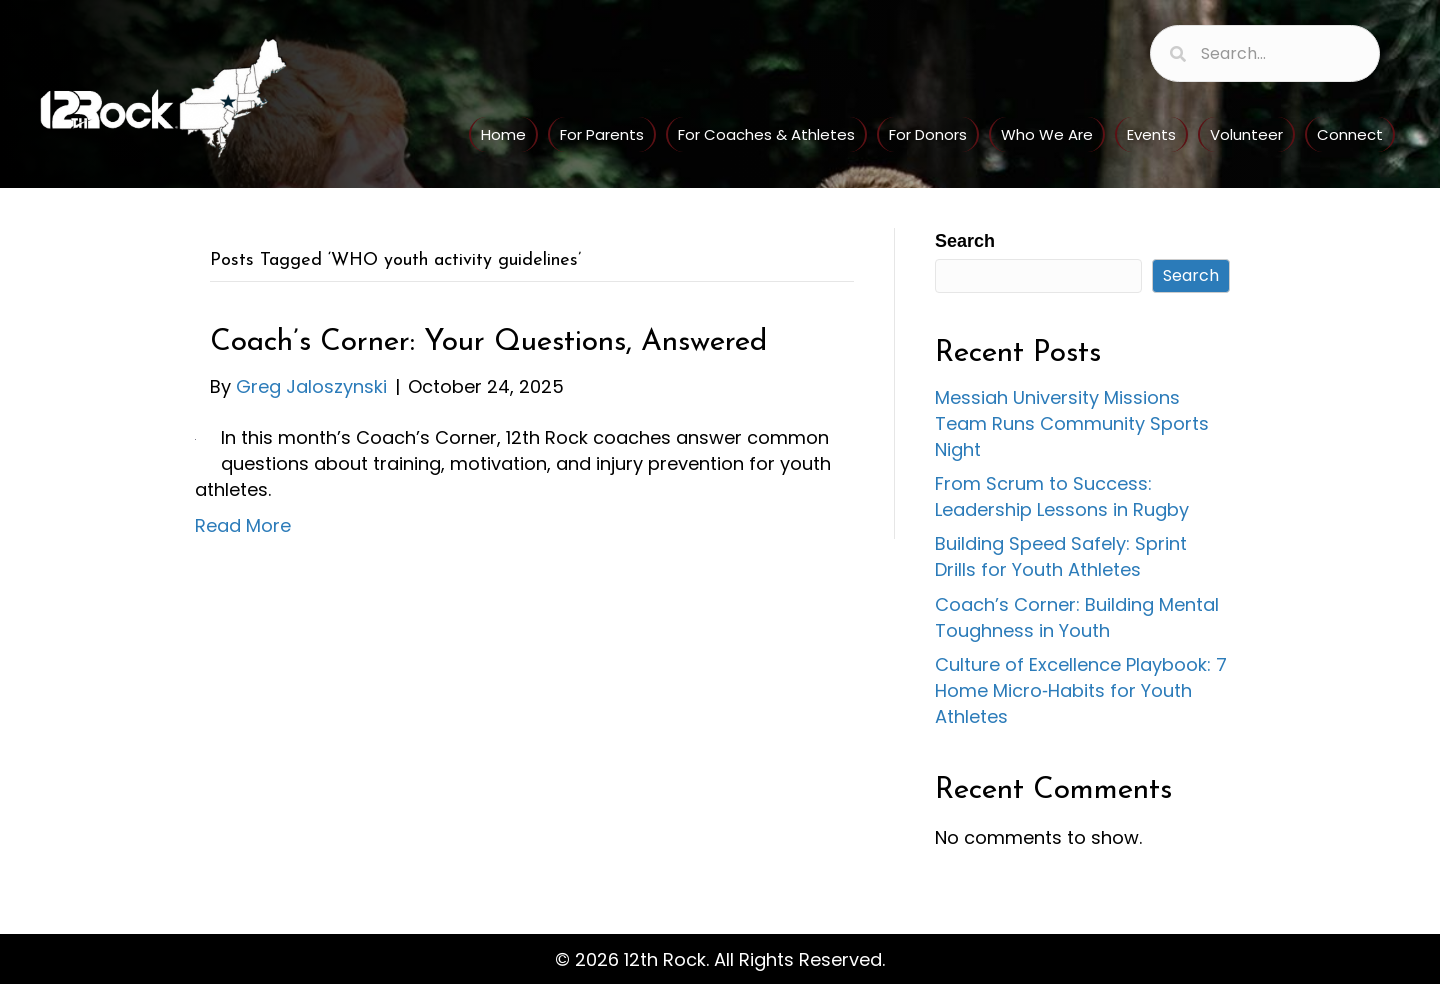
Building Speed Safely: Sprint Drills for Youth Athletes (1061, 556)
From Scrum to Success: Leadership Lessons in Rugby (1062, 496)
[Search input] (1265, 53)
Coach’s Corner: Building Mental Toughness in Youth (1077, 617)
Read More (243, 525)
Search (965, 241)
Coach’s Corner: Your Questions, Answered (488, 342)
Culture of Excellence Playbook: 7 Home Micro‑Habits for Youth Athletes (1081, 690)
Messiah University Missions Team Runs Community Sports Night (1072, 423)
